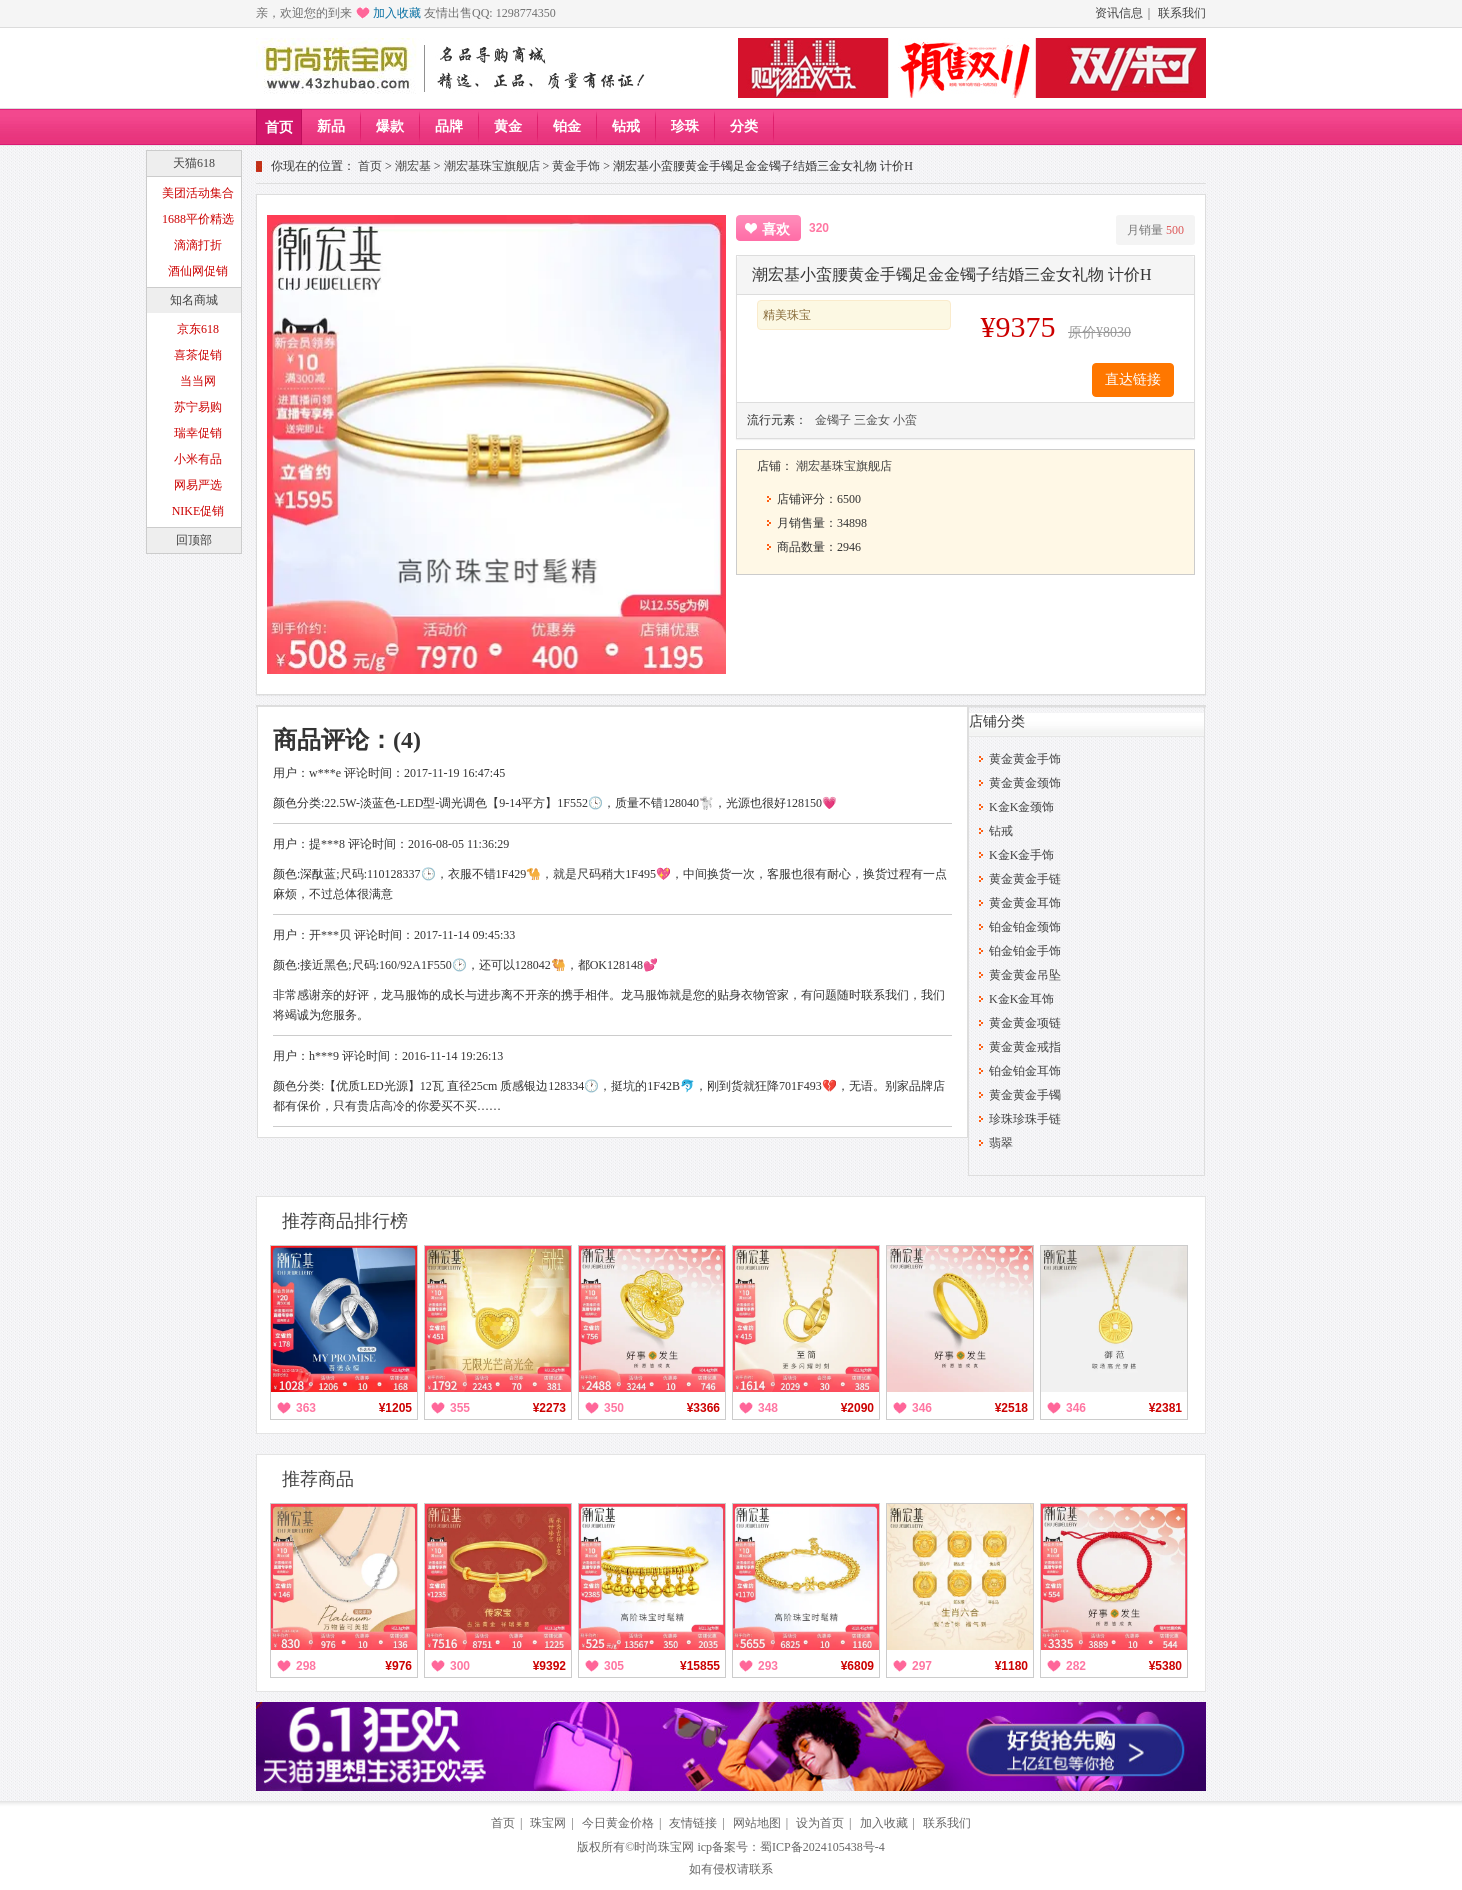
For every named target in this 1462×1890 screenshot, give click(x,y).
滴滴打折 (198, 245)
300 (460, 1666)
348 (768, 1408)
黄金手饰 (576, 166)
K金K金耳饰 (1021, 999)
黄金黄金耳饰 (1025, 903)
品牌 (449, 126)
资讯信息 (1119, 13)
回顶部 (194, 540)
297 (922, 1666)
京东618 (198, 329)
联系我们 (1182, 13)
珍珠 (685, 126)
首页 (279, 127)
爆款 (390, 126)
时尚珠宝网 (664, 1847)
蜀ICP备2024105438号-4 (822, 1847)
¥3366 (703, 1408)
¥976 (398, 1666)
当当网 (198, 381)
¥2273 (549, 1408)
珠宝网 (548, 1823)
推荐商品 (318, 1479)
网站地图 (757, 1823)
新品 (331, 126)
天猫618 (194, 163)
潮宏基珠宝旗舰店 (492, 166)
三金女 (872, 420)
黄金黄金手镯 (1025, 1095)
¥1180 (1011, 1666)
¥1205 (395, 1408)
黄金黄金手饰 (1025, 759)
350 (614, 1408)
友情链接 (693, 1823)
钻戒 (626, 126)
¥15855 (700, 1666)
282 (1076, 1666)
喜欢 (776, 229)
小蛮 (905, 420)
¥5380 (1165, 1666)
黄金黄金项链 (1025, 1023)
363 (306, 1408)
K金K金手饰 (1021, 855)
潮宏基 (413, 166)
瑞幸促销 (198, 433)
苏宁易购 (198, 407)
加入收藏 (397, 13)
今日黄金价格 (618, 1823)
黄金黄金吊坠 (1025, 975)
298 (306, 1666)
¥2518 (1011, 1408)
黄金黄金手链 (1025, 879)
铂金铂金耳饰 (1025, 1071)
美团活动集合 (198, 193)
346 (922, 1408)
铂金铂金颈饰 (1025, 927)
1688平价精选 (198, 219)
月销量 (1155, 230)
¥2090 (857, 1408)
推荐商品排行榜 (345, 1221)
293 (768, 1666)
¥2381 (1165, 1408)
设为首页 (820, 1823)
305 (614, 1666)
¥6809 (857, 1666)
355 (460, 1408)
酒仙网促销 (198, 271)
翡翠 (1001, 1143)
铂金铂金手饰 (1025, 951)
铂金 (567, 126)
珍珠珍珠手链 (1025, 1119)
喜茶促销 (198, 355)
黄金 (508, 126)
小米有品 (198, 459)
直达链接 (1133, 379)
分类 (744, 126)
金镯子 (833, 420)
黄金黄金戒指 (1025, 1047)
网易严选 (198, 485)
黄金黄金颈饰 (1025, 783)
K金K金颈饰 (1021, 807)
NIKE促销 (198, 511)
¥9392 (549, 1666)
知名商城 (194, 300)
